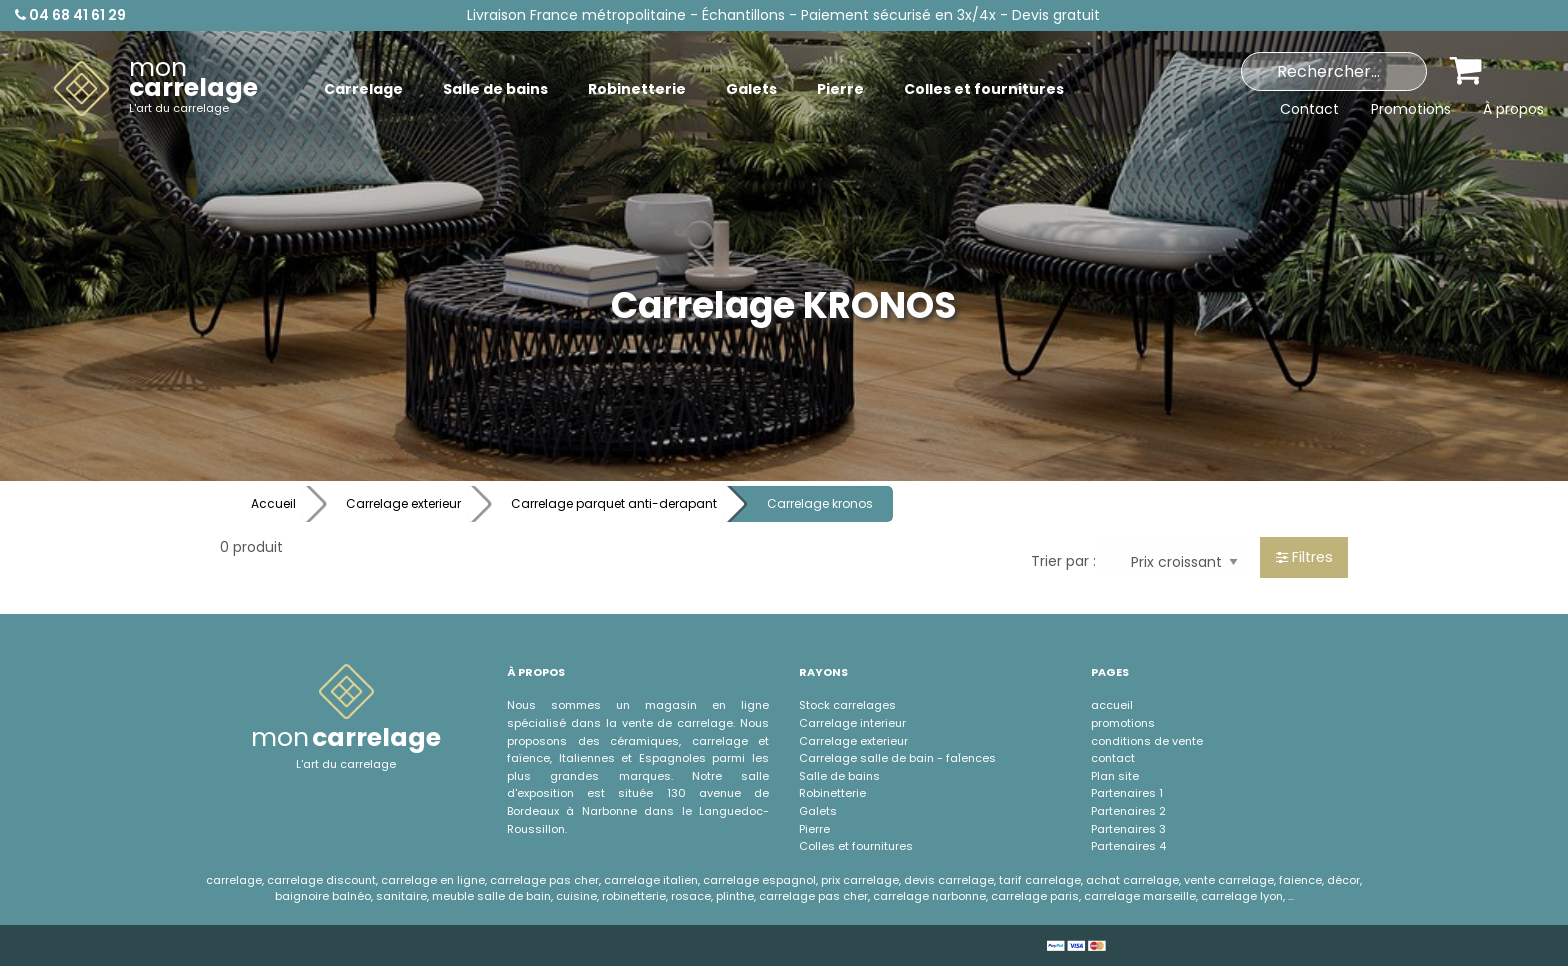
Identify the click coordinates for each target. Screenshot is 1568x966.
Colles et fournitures (856, 846)
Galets (818, 811)
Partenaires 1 (1127, 793)
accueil (1112, 705)
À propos (1513, 109)
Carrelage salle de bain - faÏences (897, 758)
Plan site (1115, 776)
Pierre (814, 829)
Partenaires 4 (1128, 846)
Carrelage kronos (820, 503)
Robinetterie (832, 793)
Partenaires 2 (1128, 811)
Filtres (1304, 557)
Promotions (1411, 109)
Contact (1309, 109)
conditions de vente (1147, 741)
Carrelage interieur (852, 723)
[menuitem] (156, 89)
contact (1113, 758)
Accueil (273, 503)
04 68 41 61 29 (70, 15)
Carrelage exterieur (403, 503)
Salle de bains (839, 776)
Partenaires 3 (1128, 829)
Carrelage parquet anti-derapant (614, 503)
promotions (1123, 723)
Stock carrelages (847, 705)
